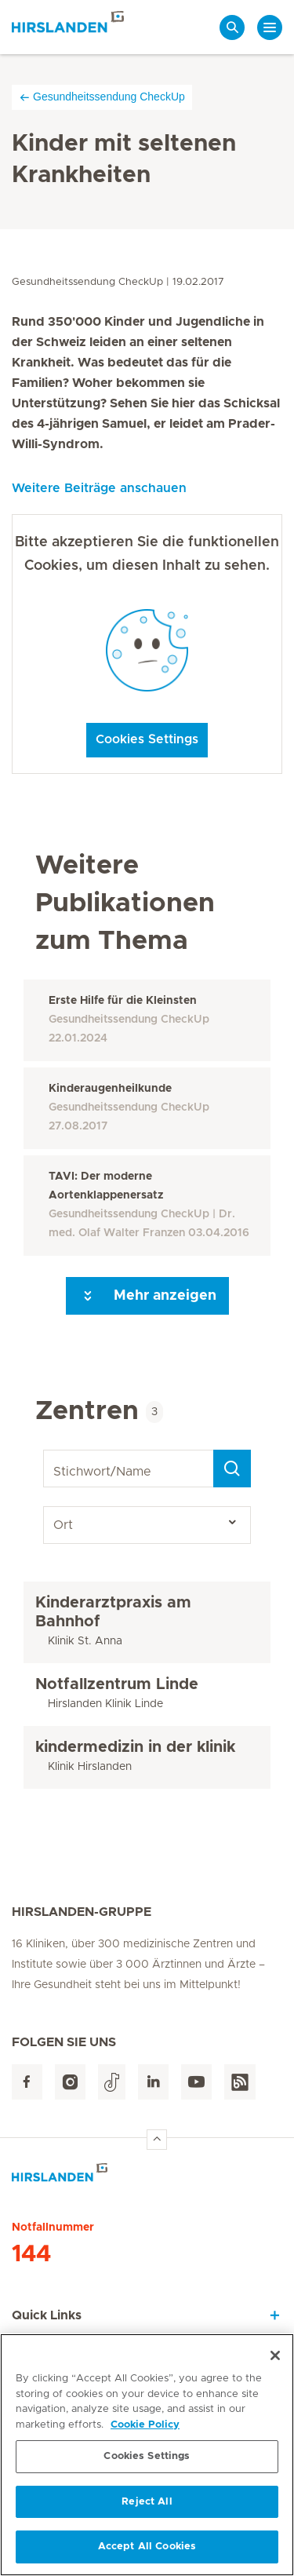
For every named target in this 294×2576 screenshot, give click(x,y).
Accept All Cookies (147, 2553)
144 (31, 2254)
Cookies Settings (147, 739)
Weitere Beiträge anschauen (99, 488)
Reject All (147, 2507)
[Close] (275, 2361)
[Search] (232, 1468)
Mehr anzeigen (147, 1295)
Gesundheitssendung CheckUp (102, 97)
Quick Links (47, 2315)
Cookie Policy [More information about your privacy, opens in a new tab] (145, 2430)
